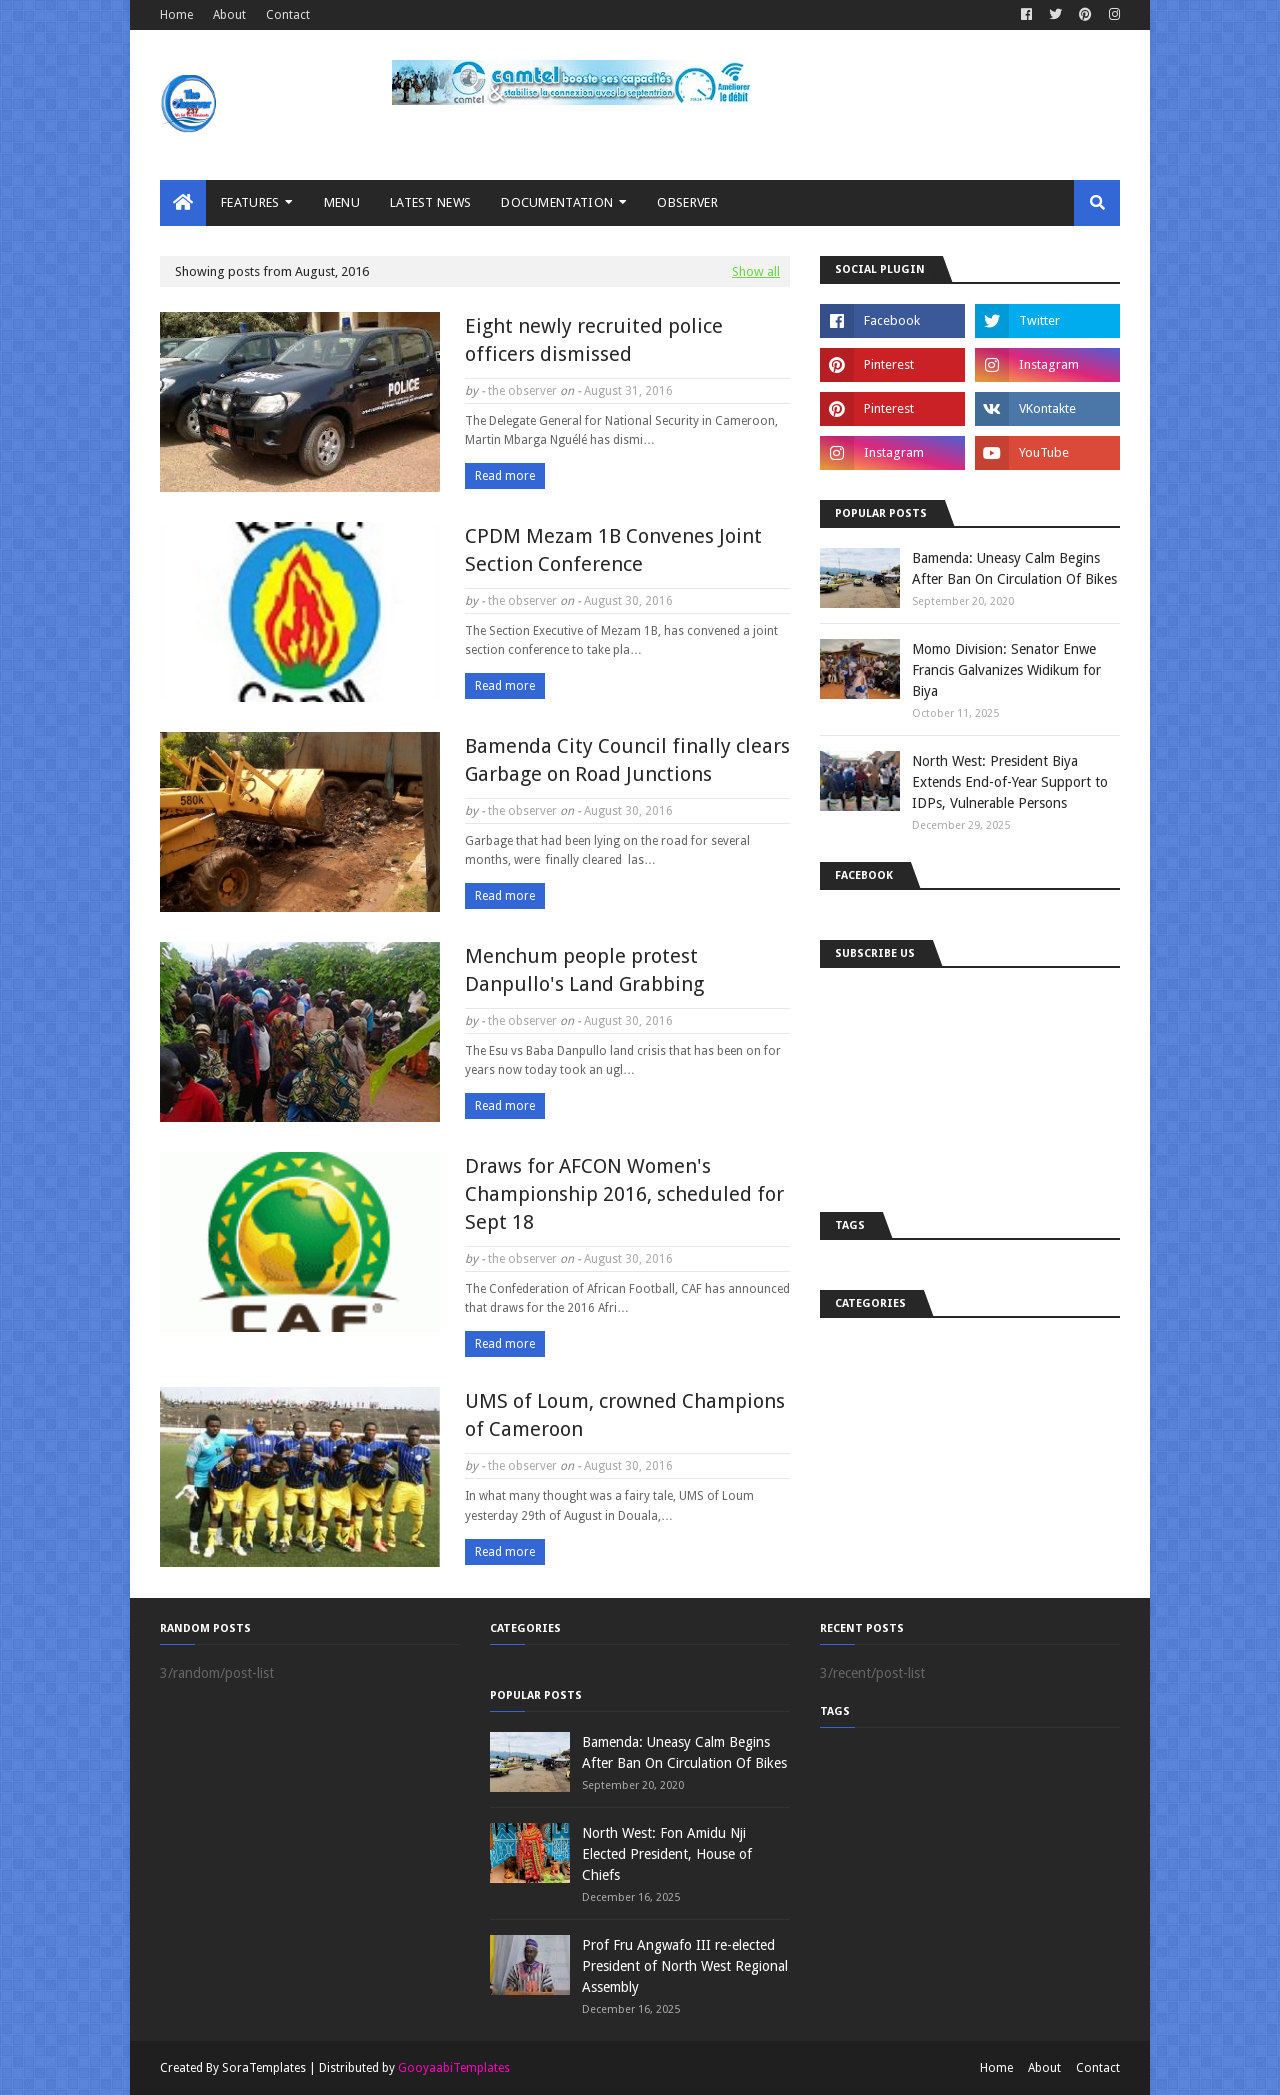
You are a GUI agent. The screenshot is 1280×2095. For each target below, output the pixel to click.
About (229, 15)
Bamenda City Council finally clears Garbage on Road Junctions (627, 760)
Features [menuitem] (250, 202)
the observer (522, 391)
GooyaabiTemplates (454, 2068)
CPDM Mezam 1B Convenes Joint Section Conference (613, 550)
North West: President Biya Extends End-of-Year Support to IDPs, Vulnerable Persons (1010, 782)
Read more (505, 476)
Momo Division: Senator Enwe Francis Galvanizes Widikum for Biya (1006, 670)
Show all (756, 271)
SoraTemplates (264, 2068)
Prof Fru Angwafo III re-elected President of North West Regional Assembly (685, 1966)
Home (176, 15)
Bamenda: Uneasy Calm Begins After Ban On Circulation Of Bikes (1014, 568)
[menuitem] (183, 203)
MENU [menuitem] (342, 202)
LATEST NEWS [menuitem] (430, 202)
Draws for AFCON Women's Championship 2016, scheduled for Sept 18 (624, 1194)
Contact (288, 15)
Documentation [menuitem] (557, 202)
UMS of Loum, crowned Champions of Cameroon (625, 1415)
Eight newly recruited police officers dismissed (594, 340)
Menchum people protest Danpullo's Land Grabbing (584, 970)
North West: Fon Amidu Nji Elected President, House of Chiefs (667, 1854)
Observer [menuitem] (687, 202)
